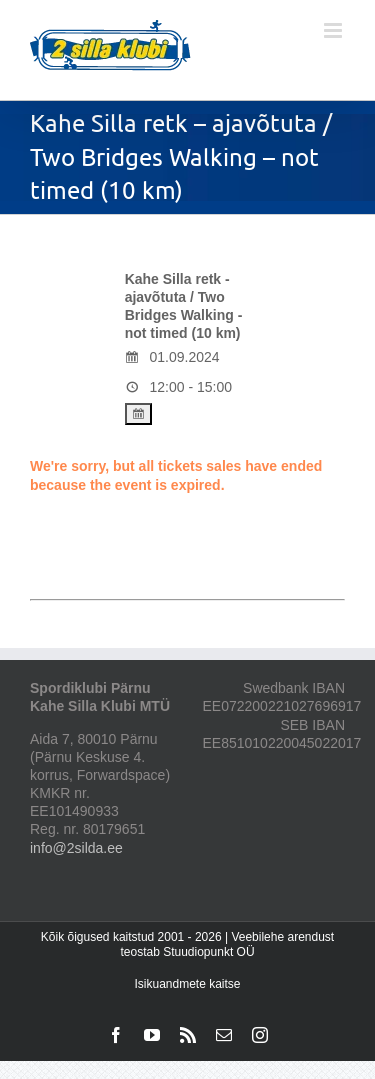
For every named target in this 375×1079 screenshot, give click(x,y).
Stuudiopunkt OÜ (208, 952)
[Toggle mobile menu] (334, 30)
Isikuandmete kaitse (187, 984)
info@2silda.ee (76, 848)
